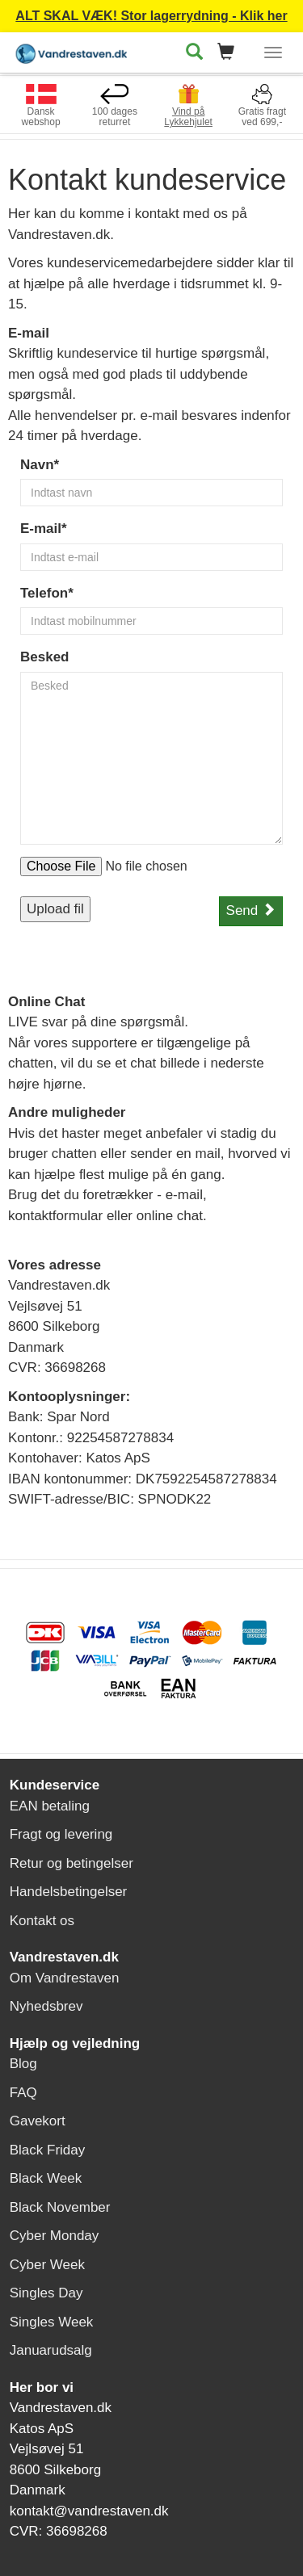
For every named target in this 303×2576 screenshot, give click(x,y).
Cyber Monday (54, 2235)
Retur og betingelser (71, 1863)
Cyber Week (47, 2264)
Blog (23, 2063)
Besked (44, 657)
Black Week (46, 2178)
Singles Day (46, 2293)
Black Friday (48, 2150)
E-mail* (43, 528)
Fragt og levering (61, 1834)
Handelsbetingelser (69, 1891)
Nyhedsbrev (46, 2006)
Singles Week (52, 2322)
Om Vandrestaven (65, 1978)
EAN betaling (50, 1806)
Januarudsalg (51, 2350)
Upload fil (55, 909)
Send (251, 910)
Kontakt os (42, 1920)
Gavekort (37, 2121)
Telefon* (47, 593)
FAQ (23, 2092)
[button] (230, 53)
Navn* (39, 464)
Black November (60, 2207)
